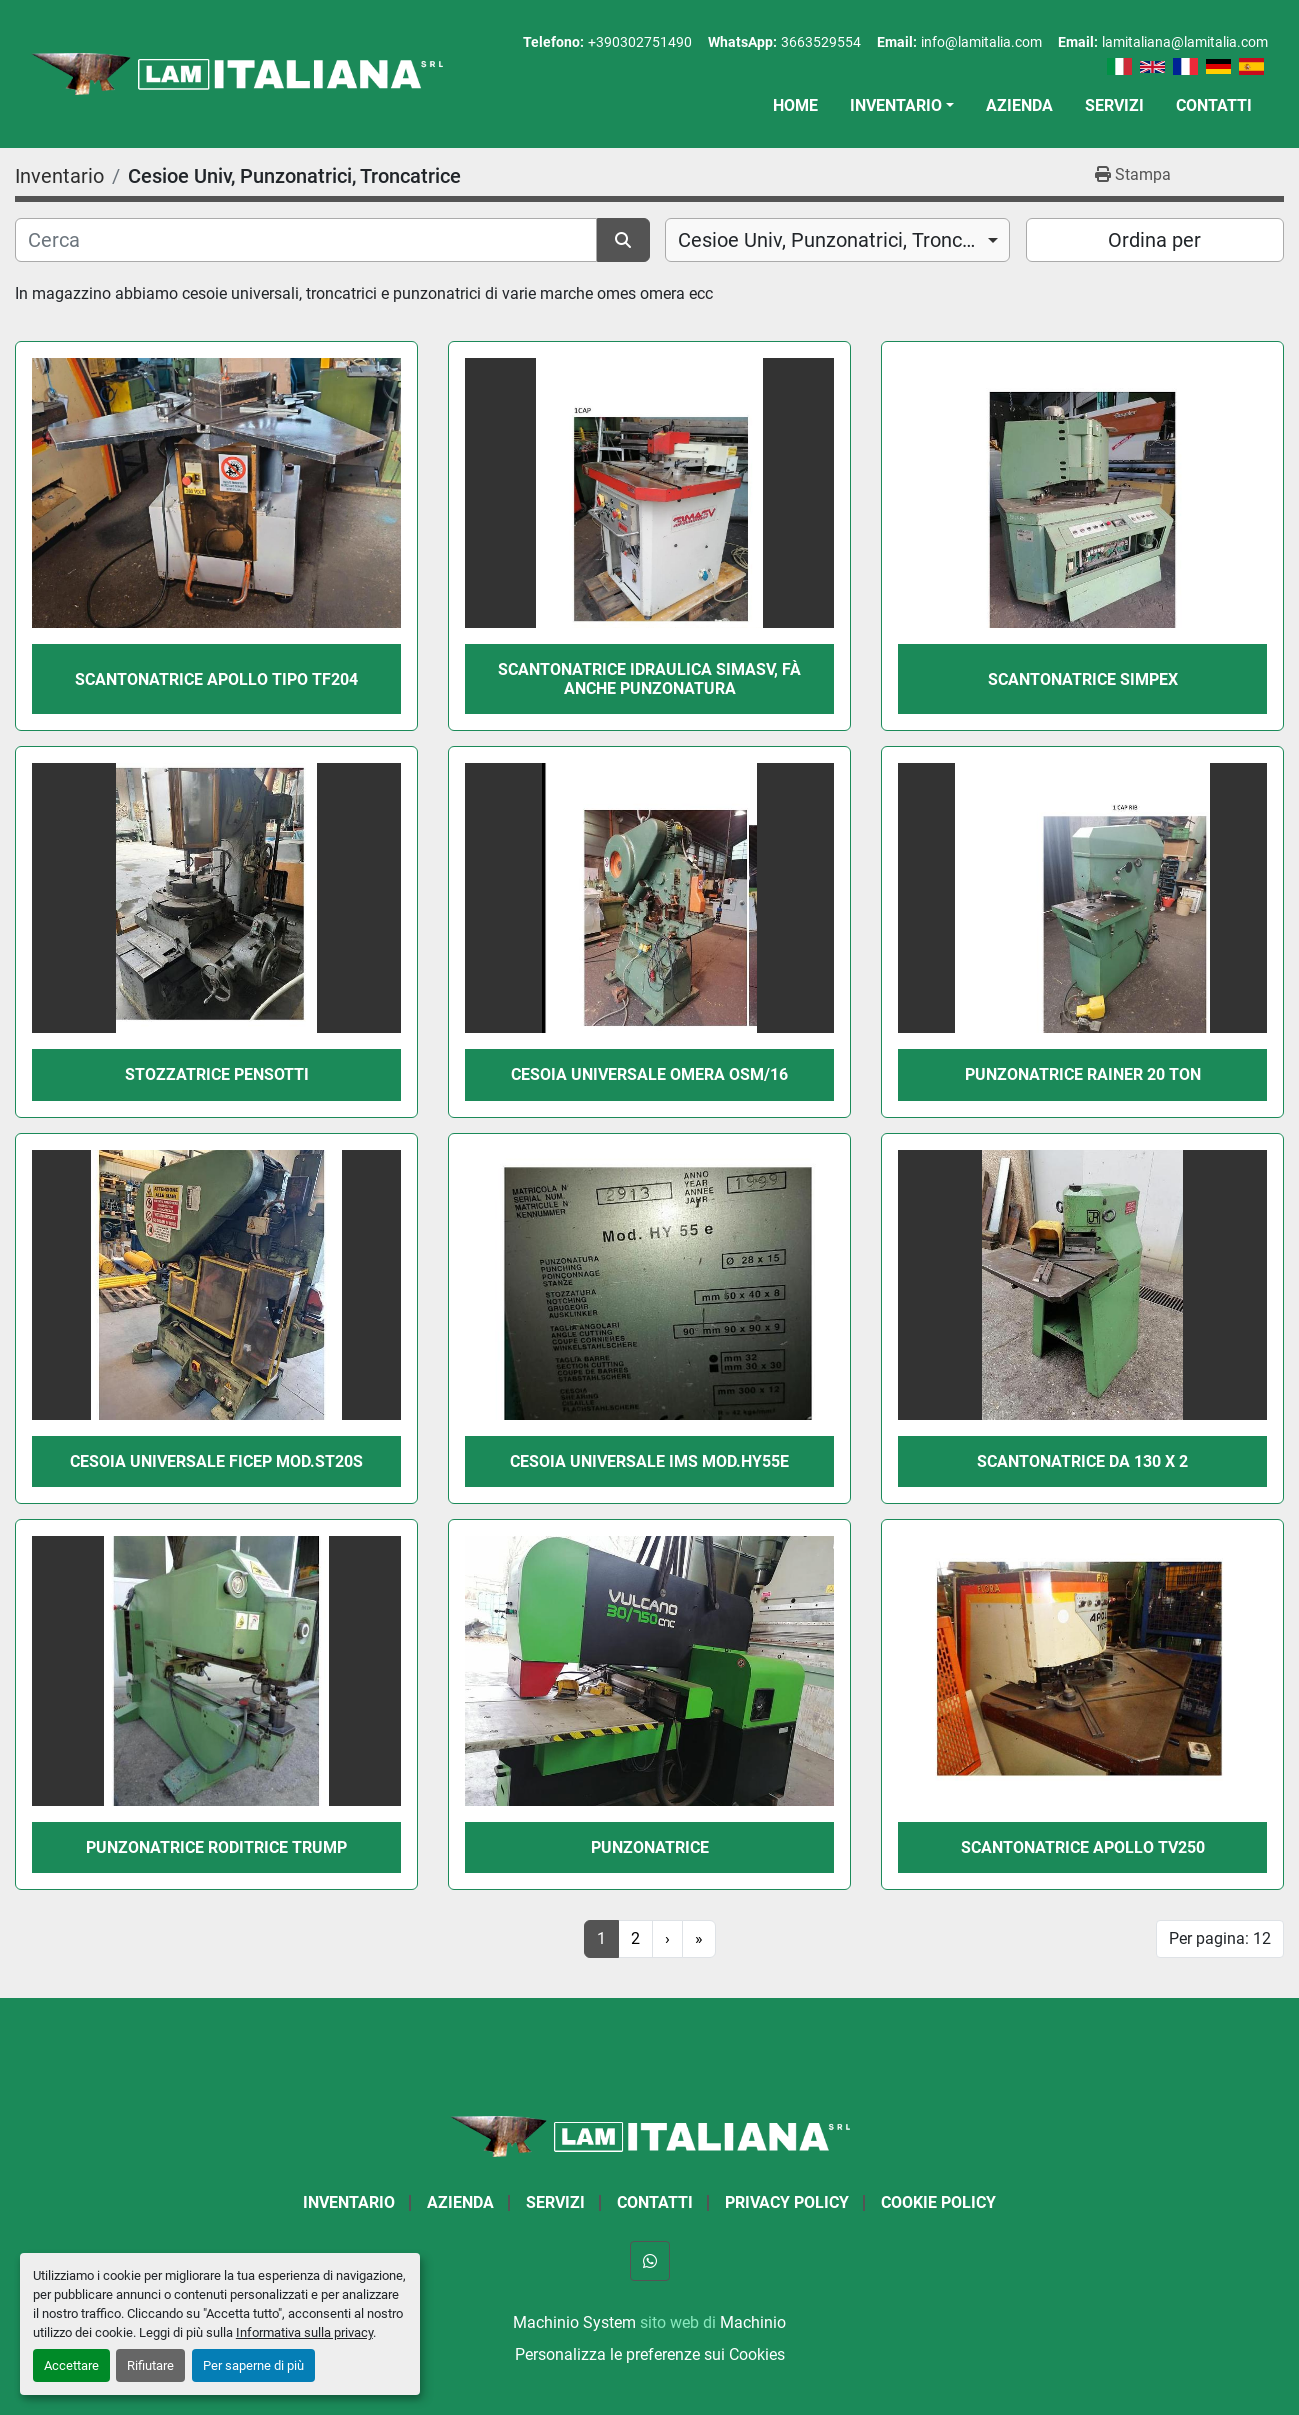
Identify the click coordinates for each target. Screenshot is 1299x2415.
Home (795, 105)
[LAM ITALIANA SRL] (650, 2135)
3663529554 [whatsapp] (821, 42)
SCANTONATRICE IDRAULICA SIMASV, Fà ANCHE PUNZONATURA (649, 679)
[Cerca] (306, 240)
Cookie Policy (938, 2202)
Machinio (753, 2322)
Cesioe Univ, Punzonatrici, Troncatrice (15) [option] (837, 240)
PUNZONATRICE (650, 1847)
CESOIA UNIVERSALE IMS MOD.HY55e (649, 1461)
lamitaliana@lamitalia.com (1185, 42)
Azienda (1019, 105)
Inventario (896, 105)
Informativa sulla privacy (304, 2332)
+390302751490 (640, 42)
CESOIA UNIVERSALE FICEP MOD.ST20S (216, 1461)
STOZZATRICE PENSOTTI (217, 1074)
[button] (902, 106)
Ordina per (1154, 240)
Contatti (1214, 105)
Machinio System (574, 2322)
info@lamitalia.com (981, 42)
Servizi (1114, 105)
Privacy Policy (787, 2202)
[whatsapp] (650, 2261)
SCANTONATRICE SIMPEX (1083, 679)
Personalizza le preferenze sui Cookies (650, 2354)
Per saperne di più (253, 2365)
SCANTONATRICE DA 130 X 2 (1082, 1461)
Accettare (71, 2365)
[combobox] (837, 240)
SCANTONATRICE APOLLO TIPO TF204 (216, 679)
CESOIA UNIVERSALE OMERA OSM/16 (649, 1074)
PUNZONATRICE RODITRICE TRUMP (216, 1847)
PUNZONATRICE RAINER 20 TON (1083, 1074)
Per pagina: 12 (1220, 1938)
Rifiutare (150, 2365)
